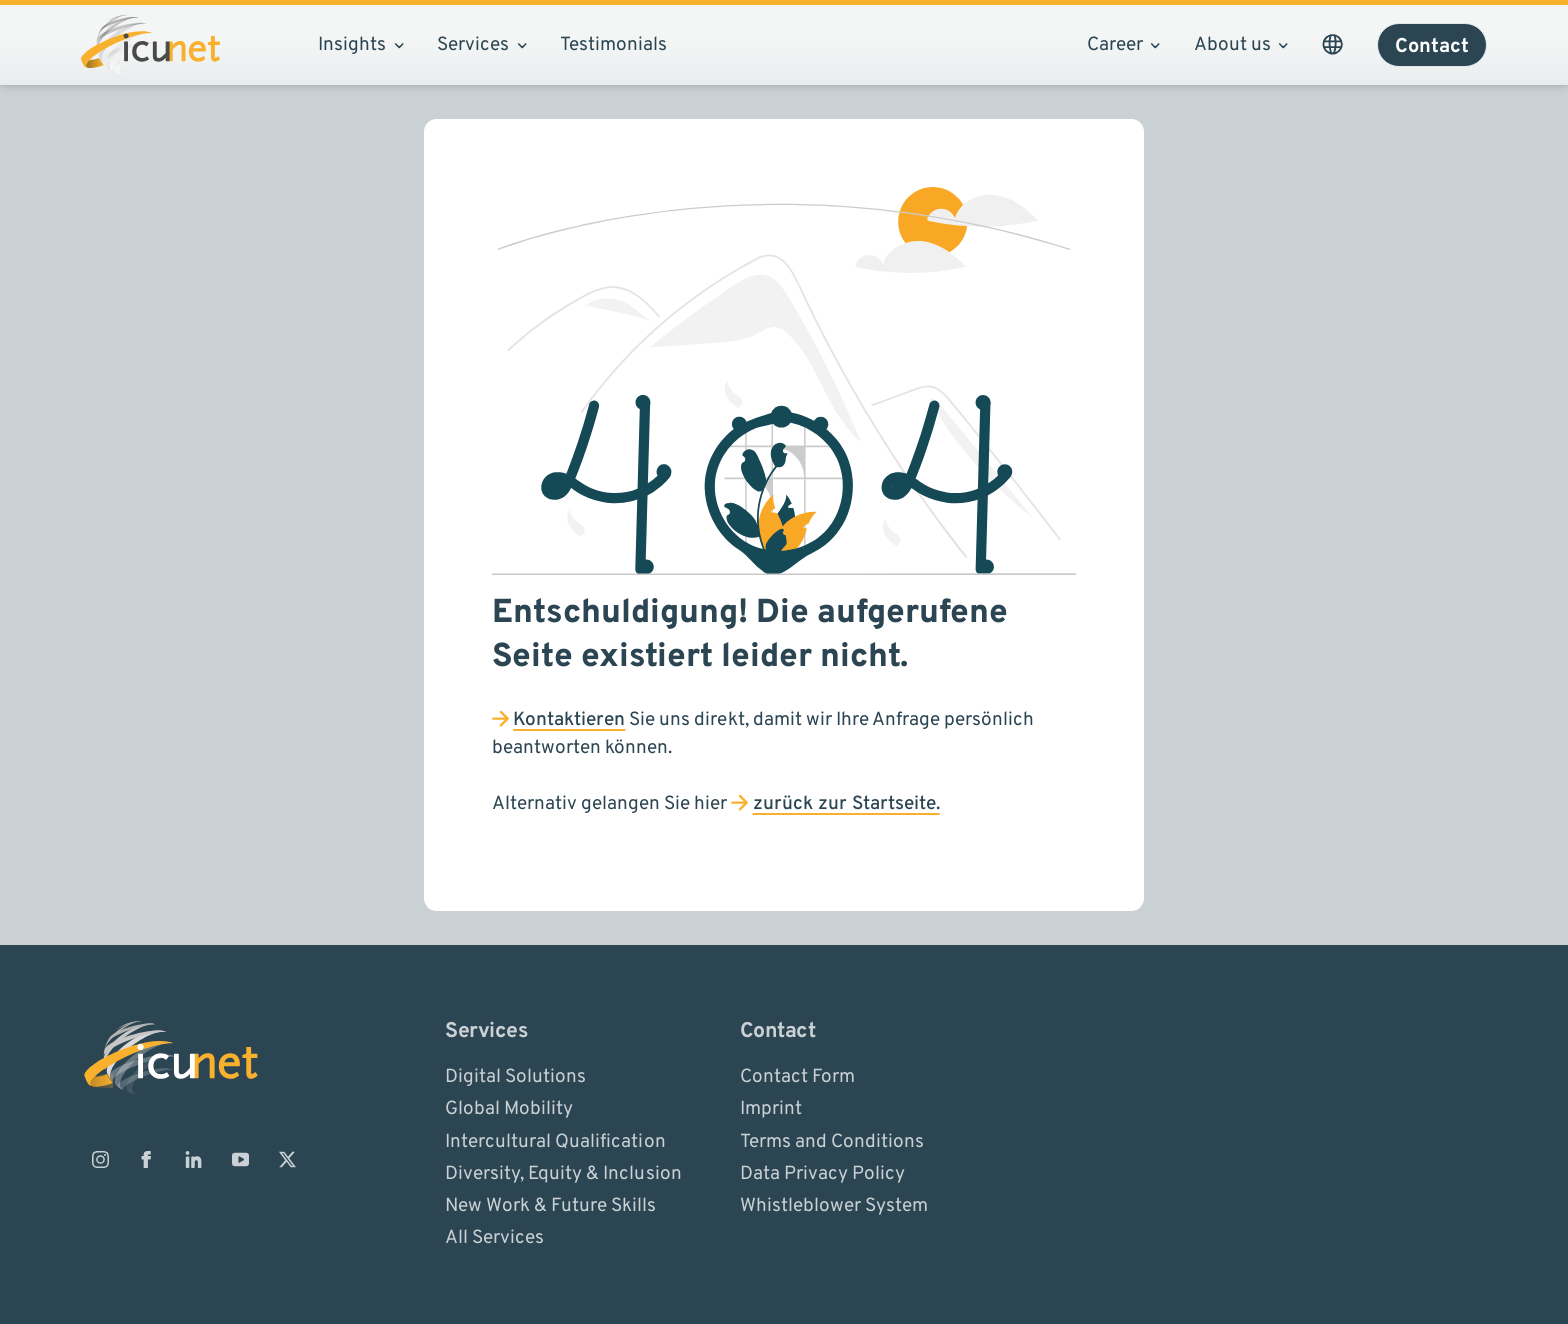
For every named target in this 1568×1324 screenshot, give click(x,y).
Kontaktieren (569, 720)
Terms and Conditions (832, 1141)
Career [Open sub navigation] (1123, 45)
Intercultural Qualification (555, 1141)
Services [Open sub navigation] (481, 45)
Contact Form (797, 1077)
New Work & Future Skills (550, 1206)
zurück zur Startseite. (846, 804)
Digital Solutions (515, 1077)
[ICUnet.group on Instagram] (100, 1159)
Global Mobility (509, 1109)
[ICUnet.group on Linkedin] (194, 1159)
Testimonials (613, 45)
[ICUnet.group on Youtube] (240, 1159)
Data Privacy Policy (822, 1173)
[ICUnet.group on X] (287, 1159)
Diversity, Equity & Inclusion (563, 1173)
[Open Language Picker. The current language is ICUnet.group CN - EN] (1332, 45)
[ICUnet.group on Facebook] (147, 1159)
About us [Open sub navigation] (1241, 45)
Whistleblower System (834, 1206)
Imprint (771, 1109)
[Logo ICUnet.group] (150, 45)
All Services (494, 1238)
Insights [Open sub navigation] (360, 45)
